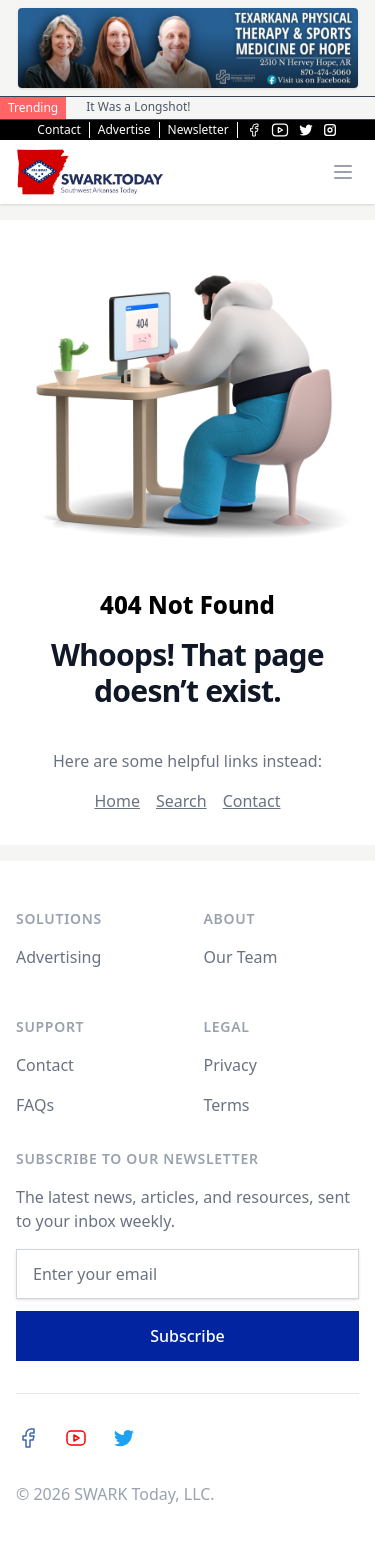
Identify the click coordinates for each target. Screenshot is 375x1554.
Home (117, 801)
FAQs (35, 1105)
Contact (58, 130)
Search (181, 801)
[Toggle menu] (343, 172)
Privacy (230, 1065)
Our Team (241, 957)
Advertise (124, 130)
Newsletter (198, 130)
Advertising (58, 957)
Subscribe (187, 1336)
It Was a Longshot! (138, 106)
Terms (227, 1105)
